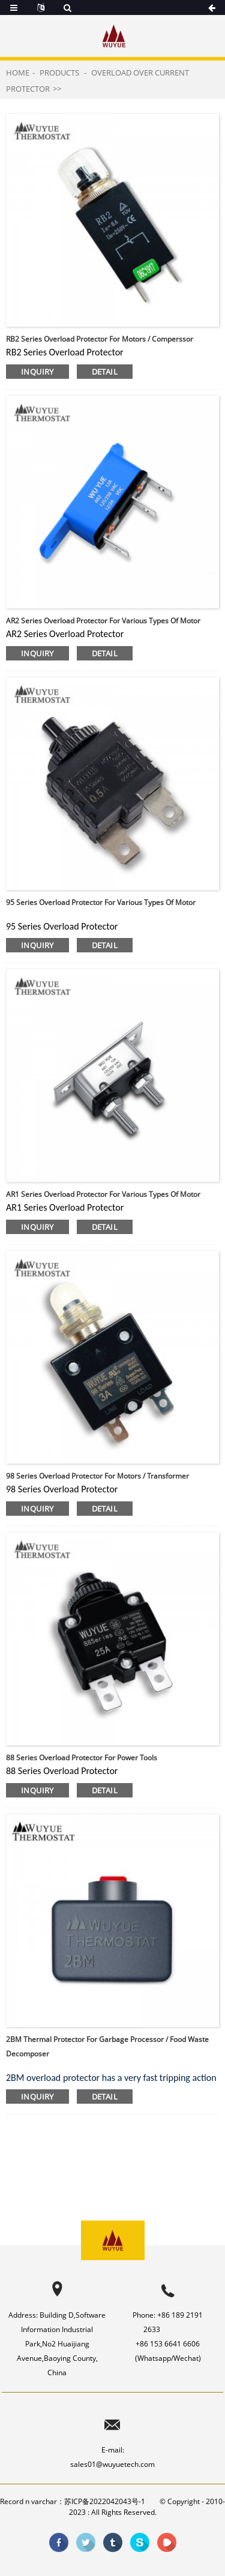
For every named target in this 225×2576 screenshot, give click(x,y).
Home (17, 72)
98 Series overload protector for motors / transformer (97, 1476)
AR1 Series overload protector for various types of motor (103, 1194)
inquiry (37, 371)
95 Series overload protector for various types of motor (101, 902)
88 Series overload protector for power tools (81, 1757)
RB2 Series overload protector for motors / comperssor (99, 339)
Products (59, 72)
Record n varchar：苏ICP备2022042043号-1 (72, 2501)
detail (105, 371)
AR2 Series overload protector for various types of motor (103, 621)
